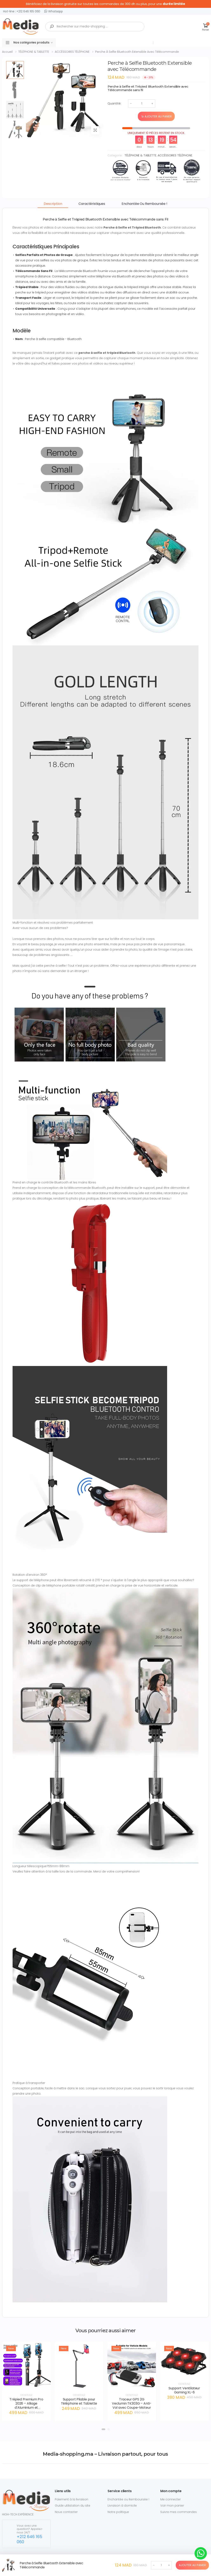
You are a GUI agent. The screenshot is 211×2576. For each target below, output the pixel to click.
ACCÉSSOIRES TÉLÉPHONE (72, 52)
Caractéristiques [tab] (92, 203)
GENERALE (26, 2395)
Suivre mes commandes (178, 2512)
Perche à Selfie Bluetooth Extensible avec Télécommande (137, 52)
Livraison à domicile (122, 2505)
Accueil (7, 52)
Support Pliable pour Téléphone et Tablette (79, 2401)
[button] (205, 26)
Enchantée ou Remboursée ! (128, 2499)
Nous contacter (66, 2512)
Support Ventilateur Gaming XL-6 (184, 2390)
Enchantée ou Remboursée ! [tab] (144, 203)
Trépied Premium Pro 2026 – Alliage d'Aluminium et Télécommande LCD (26, 2405)
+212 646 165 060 (29, 2539)
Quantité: (114, 103)
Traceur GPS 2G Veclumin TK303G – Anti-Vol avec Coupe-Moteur (131, 2403)
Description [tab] (53, 203)
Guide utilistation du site (72, 2505)
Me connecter (170, 2499)
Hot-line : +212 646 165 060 (21, 11)
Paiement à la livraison (71, 2499)
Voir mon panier (172, 2505)
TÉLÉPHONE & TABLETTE (33, 52)
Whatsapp (53, 11)
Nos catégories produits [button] (33, 42)
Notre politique (118, 2512)
